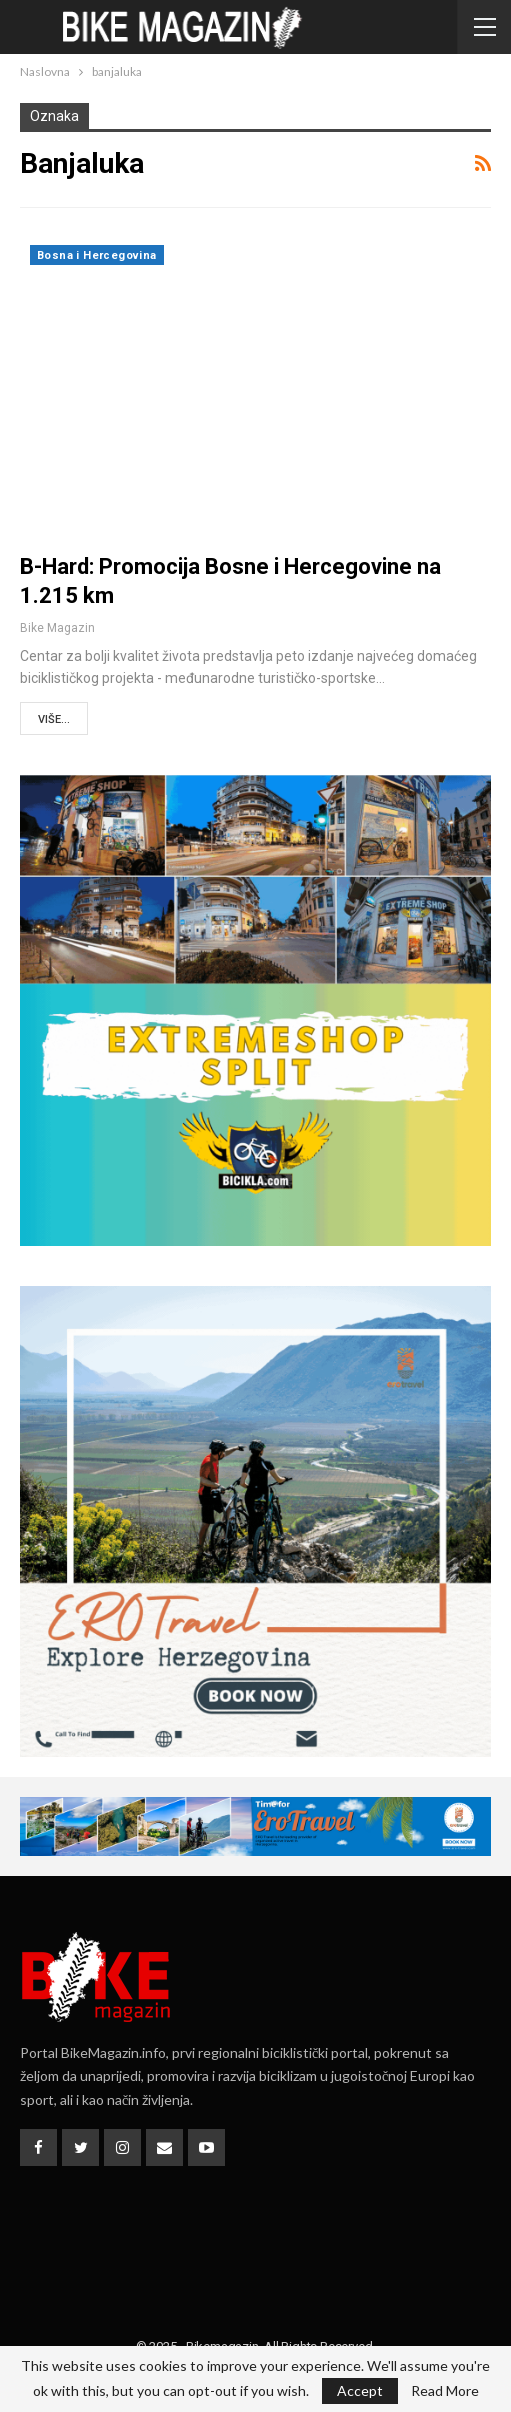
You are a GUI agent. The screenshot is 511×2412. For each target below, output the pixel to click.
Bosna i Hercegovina (97, 255)
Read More (445, 2391)
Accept (360, 2390)
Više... (54, 719)
